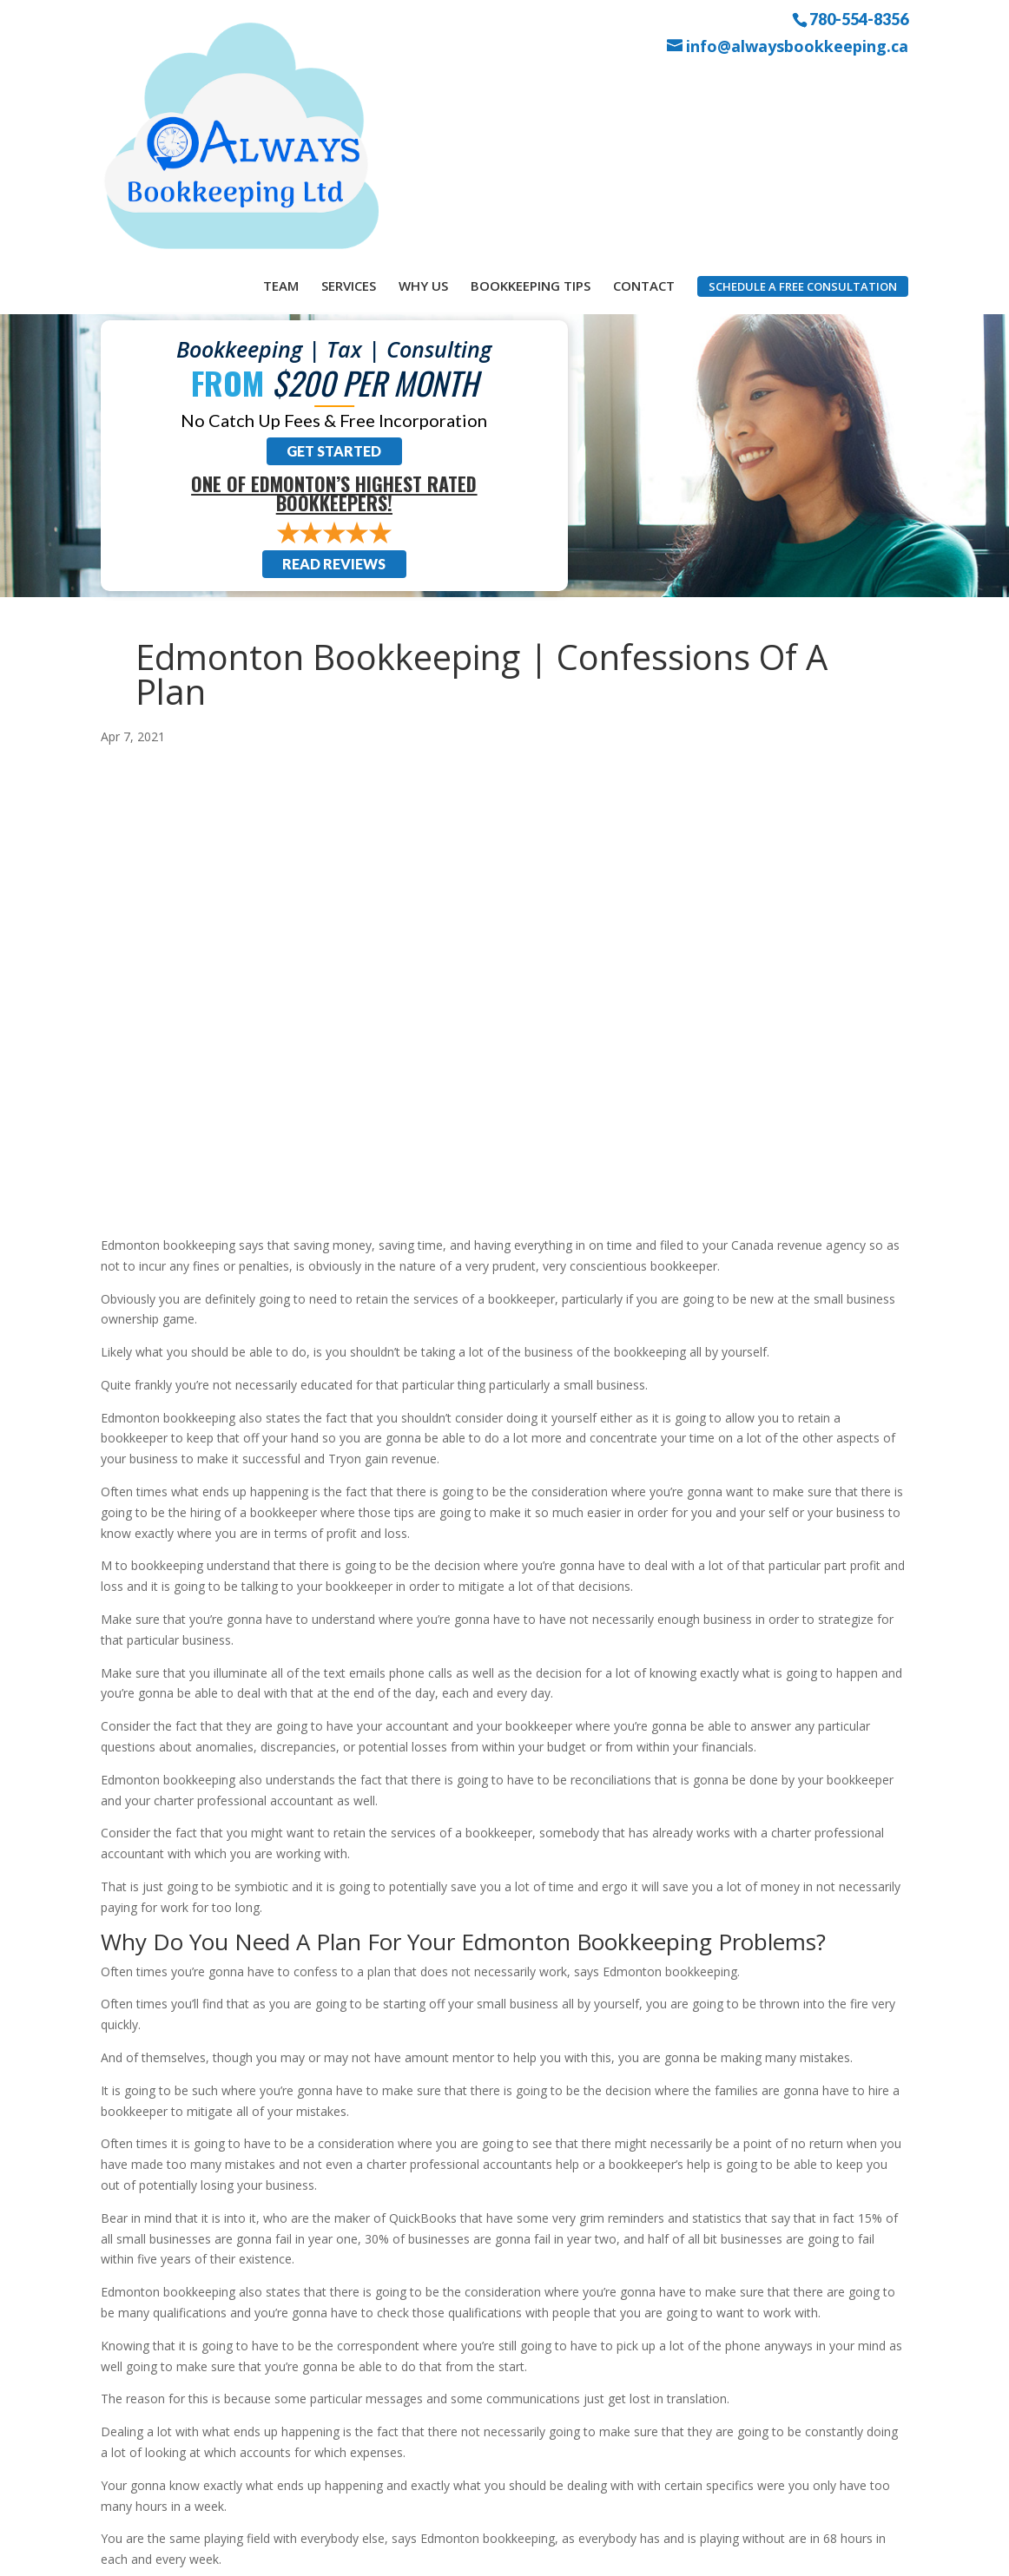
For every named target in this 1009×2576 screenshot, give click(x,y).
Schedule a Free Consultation (803, 86)
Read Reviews (334, 377)
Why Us (423, 85)
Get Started (334, 264)
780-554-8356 (858, 18)
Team (281, 85)
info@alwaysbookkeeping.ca (797, 46)
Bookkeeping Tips (530, 85)
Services (348, 85)
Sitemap (411, 2553)
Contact (644, 85)
